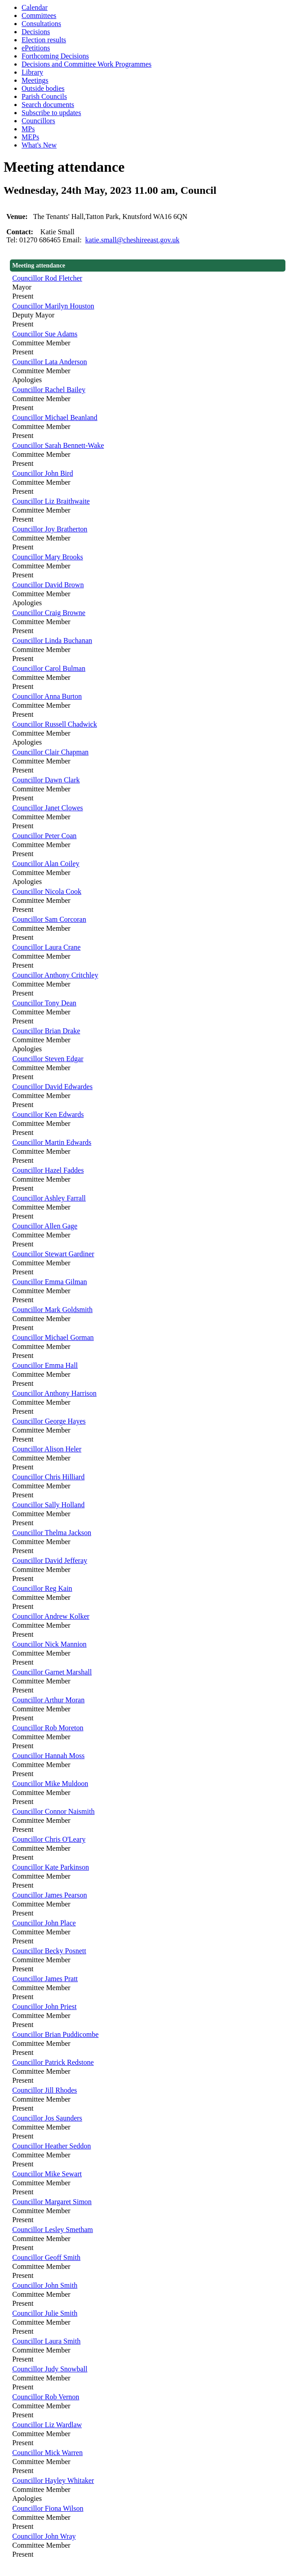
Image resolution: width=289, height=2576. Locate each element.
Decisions (36, 32)
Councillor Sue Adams (44, 334)
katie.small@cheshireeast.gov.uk (132, 240)
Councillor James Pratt (45, 1978)
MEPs (30, 137)
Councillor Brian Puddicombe (55, 2034)
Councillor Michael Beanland (54, 417)
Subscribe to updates (51, 112)
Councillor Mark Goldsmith (52, 1309)
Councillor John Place (44, 1923)
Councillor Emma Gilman (49, 1282)
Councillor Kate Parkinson (50, 1867)
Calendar (35, 7)
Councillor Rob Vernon (45, 2397)
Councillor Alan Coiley (45, 863)
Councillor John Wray (44, 2536)
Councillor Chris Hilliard (48, 1477)
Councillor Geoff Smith (46, 2257)
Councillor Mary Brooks (47, 557)
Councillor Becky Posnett (49, 1951)
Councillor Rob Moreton (47, 1728)
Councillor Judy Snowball (49, 2369)
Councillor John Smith (44, 2285)
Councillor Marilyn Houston (53, 306)
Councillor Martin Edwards (51, 1142)
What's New (39, 145)
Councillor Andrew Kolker (50, 1616)
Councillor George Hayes (48, 1421)
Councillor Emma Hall (45, 1365)
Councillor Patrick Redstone (52, 2062)
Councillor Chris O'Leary (48, 1839)
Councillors (38, 121)
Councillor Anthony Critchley (55, 975)
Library (32, 72)
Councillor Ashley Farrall (49, 1198)
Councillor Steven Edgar (47, 1059)
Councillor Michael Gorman (52, 1337)
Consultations (41, 23)
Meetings (35, 80)
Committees (39, 15)
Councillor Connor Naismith (53, 1811)
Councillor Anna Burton (47, 696)
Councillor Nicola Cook (46, 891)
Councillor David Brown (48, 585)
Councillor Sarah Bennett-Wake (58, 445)
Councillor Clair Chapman (50, 752)
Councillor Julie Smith (44, 2313)
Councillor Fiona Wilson (47, 2508)
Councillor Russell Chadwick (54, 724)
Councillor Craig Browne (48, 612)
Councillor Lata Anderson (49, 362)
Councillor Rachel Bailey (48, 389)
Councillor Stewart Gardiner (53, 1254)
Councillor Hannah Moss (48, 1755)
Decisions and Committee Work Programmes (86, 64)
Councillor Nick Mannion (49, 1644)
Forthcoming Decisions (55, 56)
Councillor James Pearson (49, 1895)
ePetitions (36, 48)
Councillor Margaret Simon (52, 2201)
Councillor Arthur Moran (48, 1700)
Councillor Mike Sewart (47, 2174)
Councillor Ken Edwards (48, 1114)
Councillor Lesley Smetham (52, 2229)
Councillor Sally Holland (48, 1505)
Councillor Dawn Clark (46, 780)
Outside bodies (43, 88)
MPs (28, 129)
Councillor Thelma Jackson (51, 1532)
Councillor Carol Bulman (48, 668)
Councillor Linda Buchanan (52, 640)
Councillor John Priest (44, 2006)
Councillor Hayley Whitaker (53, 2480)
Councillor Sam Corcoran (49, 919)
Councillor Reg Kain (42, 1588)
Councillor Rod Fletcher (47, 278)
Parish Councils (44, 96)
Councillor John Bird (42, 473)
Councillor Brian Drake (46, 1031)
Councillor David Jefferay (49, 1560)
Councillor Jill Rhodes (44, 2090)
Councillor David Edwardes (52, 1086)
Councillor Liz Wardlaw (47, 2425)
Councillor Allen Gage (44, 1226)
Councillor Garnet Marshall (52, 1672)
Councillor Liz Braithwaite (50, 501)
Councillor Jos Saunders (47, 2118)
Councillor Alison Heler (46, 1449)
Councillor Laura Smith (46, 2341)
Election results (44, 40)
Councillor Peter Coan (44, 835)
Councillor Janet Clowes (47, 808)
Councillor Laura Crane (46, 947)
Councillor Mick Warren (47, 2452)
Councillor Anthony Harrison (54, 1393)
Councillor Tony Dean (44, 1003)
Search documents (48, 104)
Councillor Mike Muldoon (50, 1783)
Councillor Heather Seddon (51, 2146)
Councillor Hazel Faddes (48, 1170)
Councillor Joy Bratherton (49, 529)
